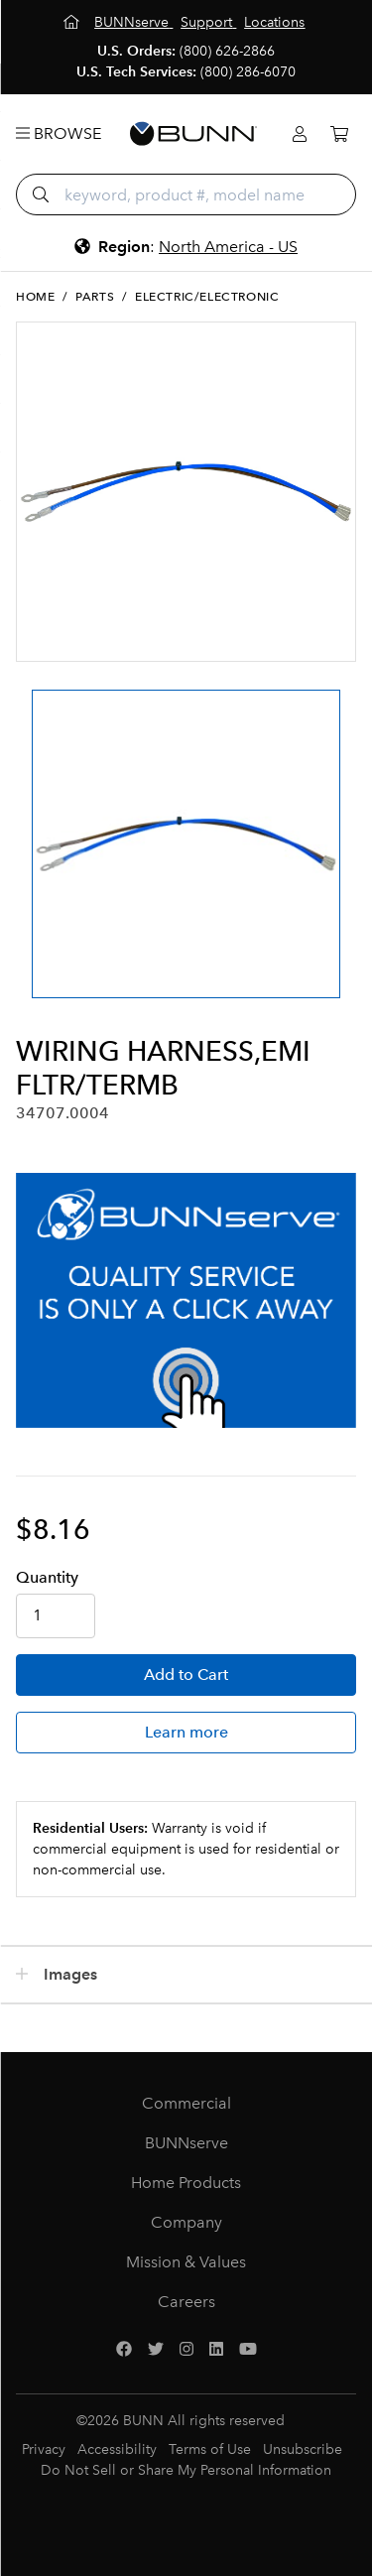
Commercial (186, 2103)
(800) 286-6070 (248, 72)
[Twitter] (156, 2350)
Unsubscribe (302, 2449)
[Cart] (339, 134)
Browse (58, 133)
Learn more (186, 1732)
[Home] (73, 22)
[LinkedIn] (216, 2350)
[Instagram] (186, 2350)
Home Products (186, 2182)
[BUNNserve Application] (186, 1300)
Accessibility (117, 2449)
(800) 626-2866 (227, 51)
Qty (47, 1577)
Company (186, 2222)
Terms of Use (210, 2449)
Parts (94, 297)
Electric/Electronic (207, 297)
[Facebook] (124, 2350)
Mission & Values (186, 2262)
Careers (186, 2301)
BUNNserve (186, 2142)
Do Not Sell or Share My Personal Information (186, 2470)
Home (35, 297)
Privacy (43, 2449)
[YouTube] (248, 2350)
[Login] (299, 134)
